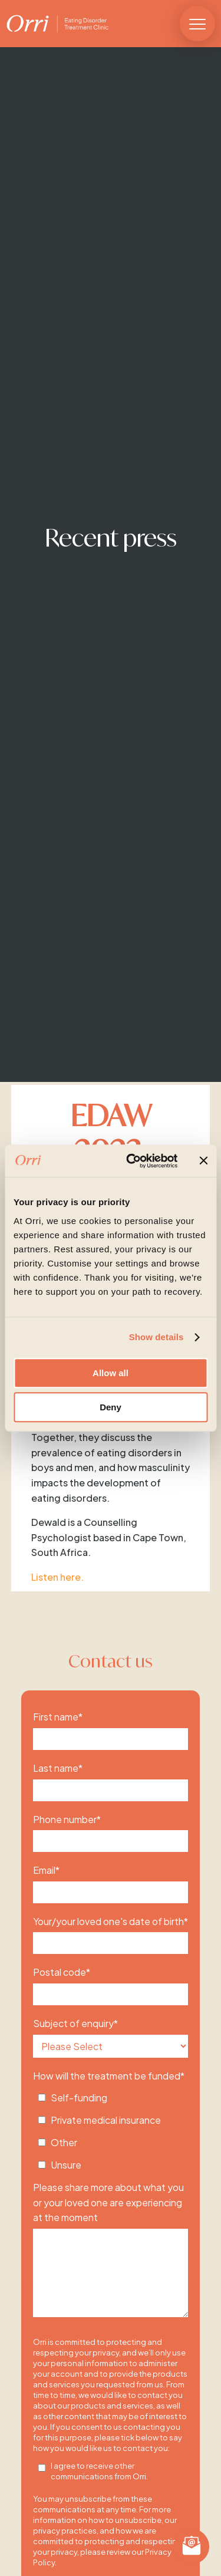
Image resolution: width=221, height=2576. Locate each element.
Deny (110, 1407)
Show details (156, 1337)
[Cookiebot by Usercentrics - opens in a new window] (131, 1161)
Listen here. (57, 1577)
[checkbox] (111, 2128)
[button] (197, 23)
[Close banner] (203, 1161)
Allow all (110, 1373)
